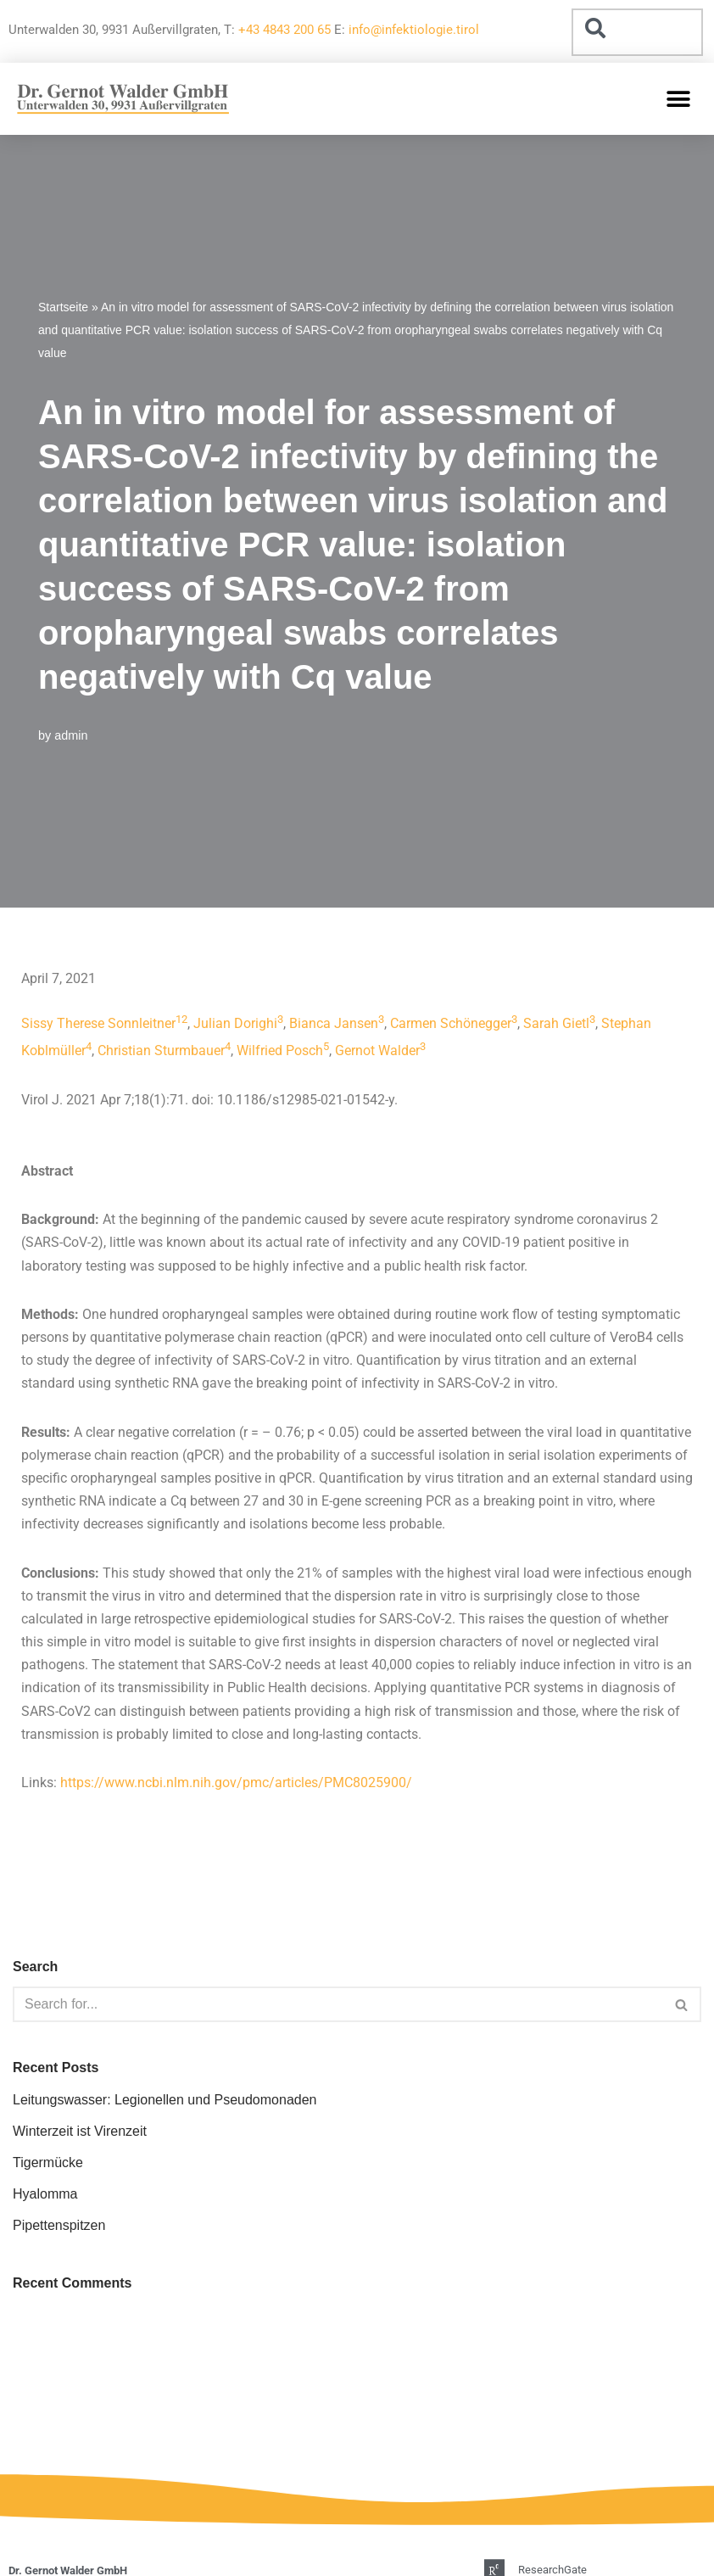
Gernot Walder (377, 1051)
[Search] (338, 2004)
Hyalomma (45, 2194)
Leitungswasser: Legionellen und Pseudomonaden (164, 2100)
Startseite (63, 307)
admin (70, 735)
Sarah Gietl (556, 1023)
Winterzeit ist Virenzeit (80, 2131)
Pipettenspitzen (59, 2225)
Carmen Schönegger (450, 1023)
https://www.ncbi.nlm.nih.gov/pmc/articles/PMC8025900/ (236, 1782)
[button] (678, 99)
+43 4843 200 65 (284, 29)
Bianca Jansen (333, 1023)
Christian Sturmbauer (161, 1051)
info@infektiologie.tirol (414, 29)
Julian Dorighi (235, 1023)
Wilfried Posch (280, 1051)
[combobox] (637, 32)
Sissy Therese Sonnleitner (98, 1023)
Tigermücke (48, 2162)
